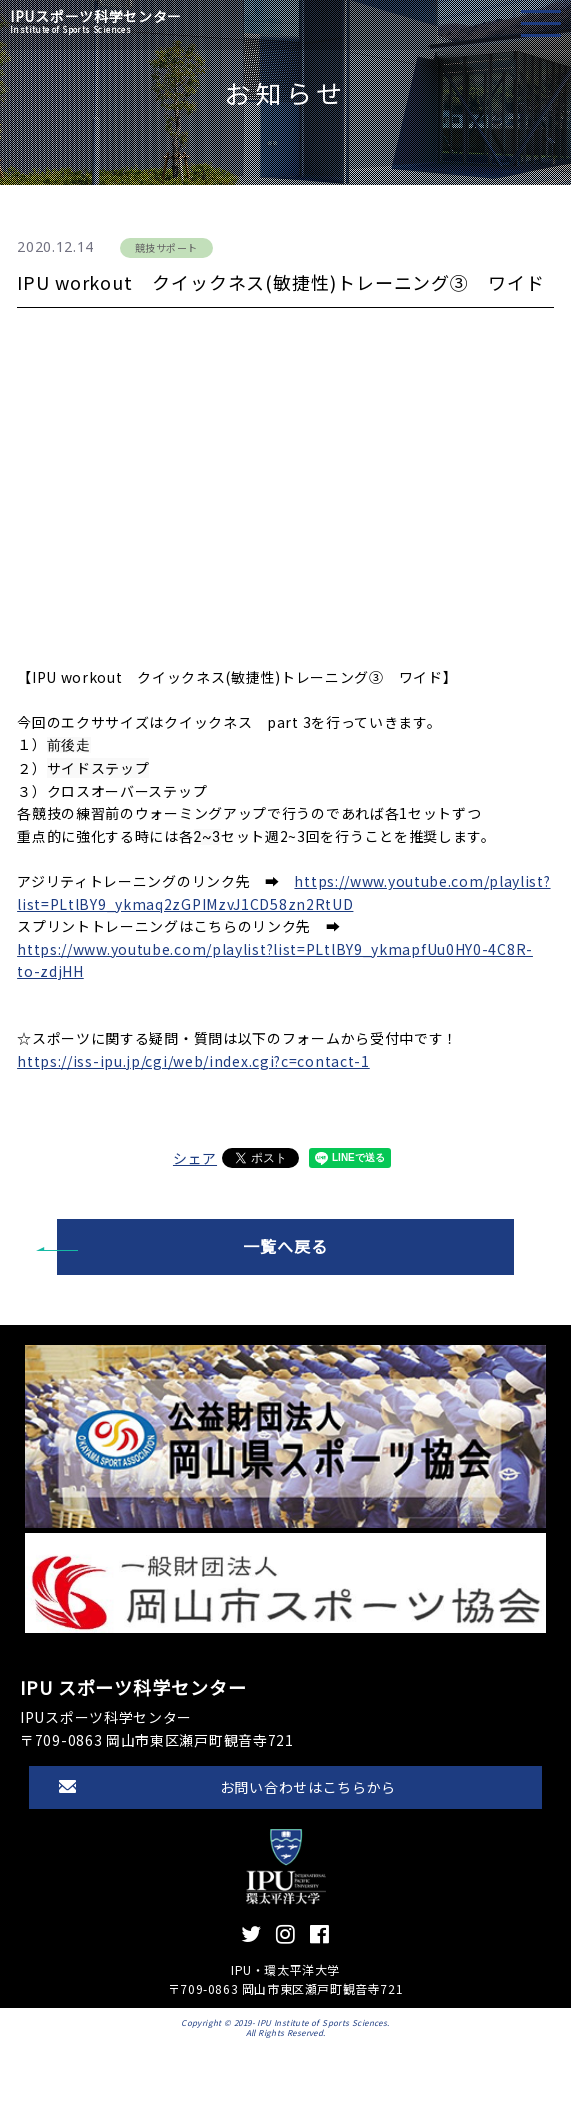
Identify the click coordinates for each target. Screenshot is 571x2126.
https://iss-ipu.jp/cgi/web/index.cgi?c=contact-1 (193, 1061)
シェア (195, 1158)
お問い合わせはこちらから (308, 1787)
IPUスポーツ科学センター (96, 21)
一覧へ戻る (285, 1246)
